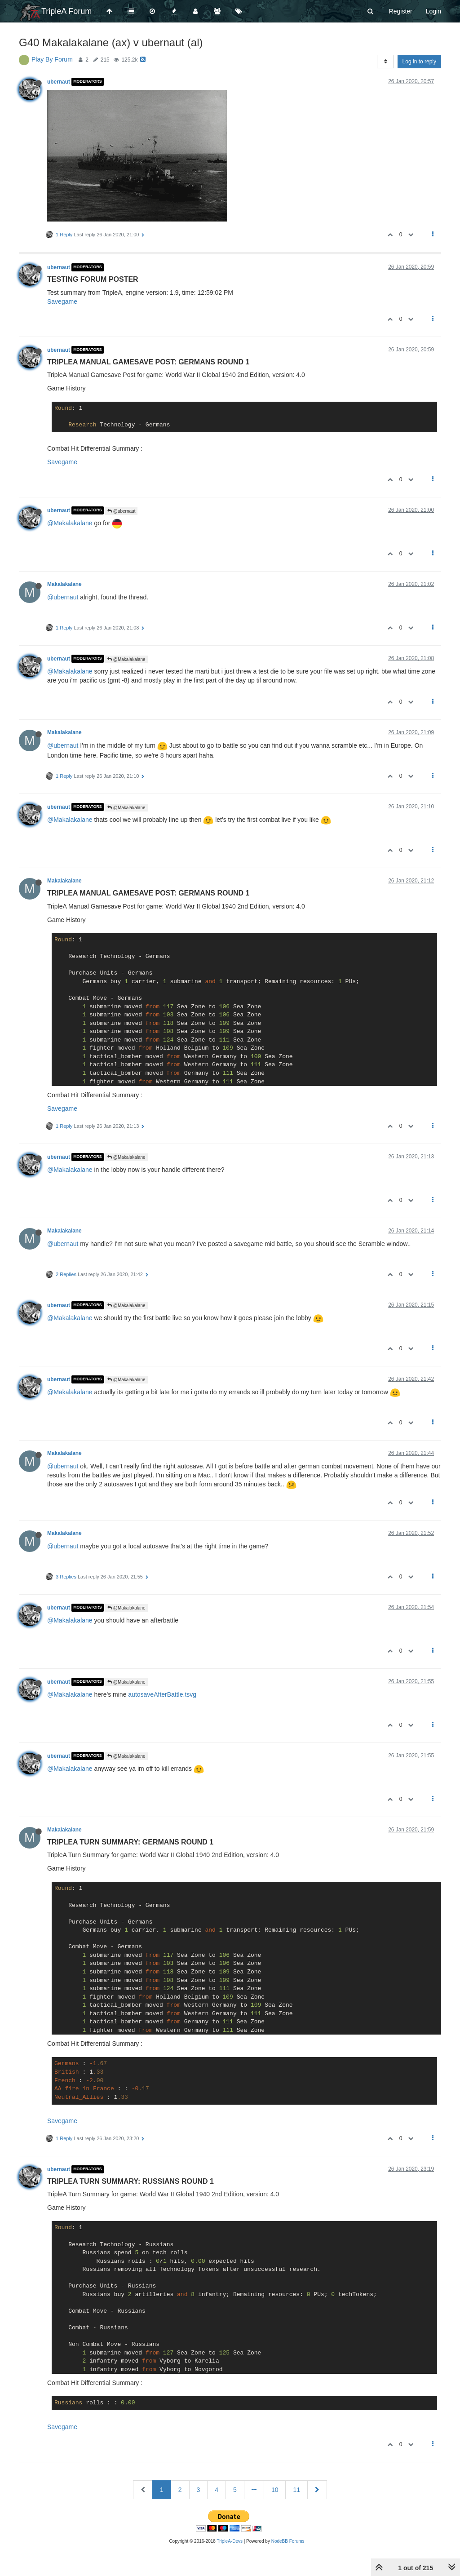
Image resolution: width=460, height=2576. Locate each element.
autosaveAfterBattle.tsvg (162, 1694)
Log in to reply (419, 61)
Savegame (62, 301)
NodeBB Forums (288, 2541)
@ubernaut (121, 511)
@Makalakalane (70, 523)
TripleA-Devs (230, 2541)
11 (296, 2489)
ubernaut (58, 82)
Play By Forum (52, 59)
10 (275, 2489)
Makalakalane (64, 584)
